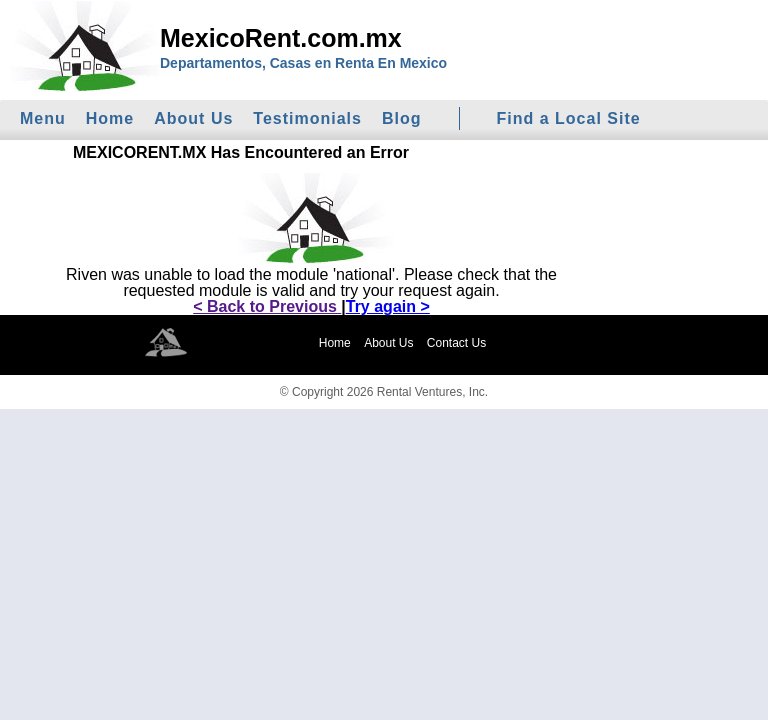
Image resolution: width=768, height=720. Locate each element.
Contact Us (456, 343)
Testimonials (307, 118)
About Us (193, 118)
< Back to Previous (267, 306)
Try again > (388, 306)
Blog (402, 118)
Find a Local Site (569, 118)
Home (110, 118)
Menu (43, 118)
